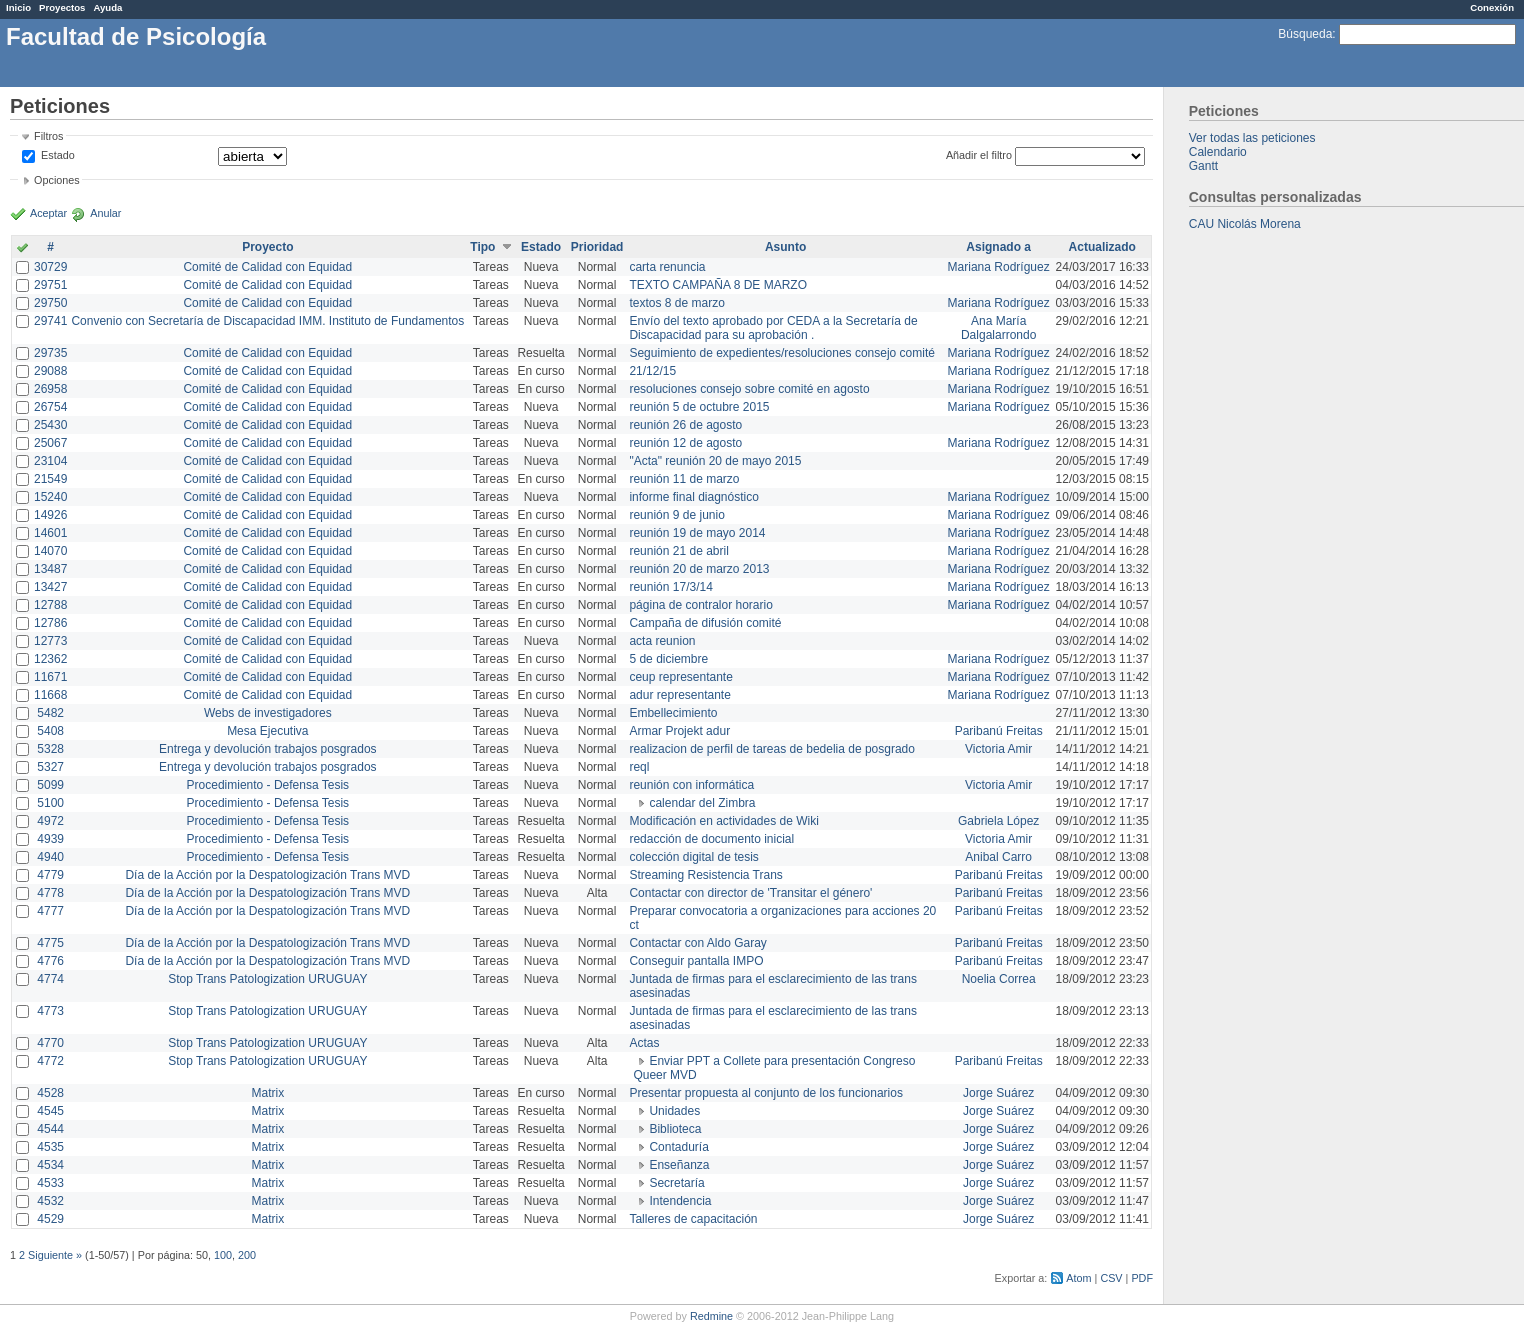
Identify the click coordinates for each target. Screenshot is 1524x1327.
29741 (50, 321)
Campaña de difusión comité (705, 623)
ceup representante (680, 677)
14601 (50, 533)
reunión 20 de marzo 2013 (699, 569)
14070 (50, 551)
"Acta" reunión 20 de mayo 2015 (715, 461)
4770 (50, 1043)
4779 (50, 875)
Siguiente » (55, 1255)
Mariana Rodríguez (999, 267)
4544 (50, 1129)
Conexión (1492, 7)
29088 (50, 371)
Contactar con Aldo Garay (697, 943)
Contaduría (678, 1147)
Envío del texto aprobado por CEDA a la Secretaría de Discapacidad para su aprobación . (773, 328)
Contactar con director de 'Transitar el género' (750, 893)
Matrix (267, 1093)
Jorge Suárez (998, 1093)
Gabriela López (998, 821)
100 (223, 1255)
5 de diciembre (668, 659)
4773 (50, 1011)
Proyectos (62, 7)
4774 (50, 979)
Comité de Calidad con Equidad (267, 267)
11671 (50, 677)
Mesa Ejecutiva (267, 731)
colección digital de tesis (693, 857)
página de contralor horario (700, 605)
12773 (50, 641)
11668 (50, 695)
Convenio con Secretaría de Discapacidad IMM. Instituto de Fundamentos (267, 321)
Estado (58, 155)
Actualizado (1102, 247)
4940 (50, 857)
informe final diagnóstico (693, 497)
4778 (50, 893)
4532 (50, 1201)
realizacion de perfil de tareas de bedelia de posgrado (772, 749)
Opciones (57, 180)
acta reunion (662, 641)
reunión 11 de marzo (684, 479)
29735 (50, 353)
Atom (1078, 1278)
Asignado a (998, 247)
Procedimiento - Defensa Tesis (268, 785)
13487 (50, 569)
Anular (105, 213)
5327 (50, 767)
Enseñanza (679, 1165)
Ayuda (107, 7)
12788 (50, 605)
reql (639, 767)
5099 (50, 785)
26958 (50, 389)
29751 (50, 285)
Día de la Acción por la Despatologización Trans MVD (267, 875)
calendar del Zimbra (702, 803)
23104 (50, 461)
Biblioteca (675, 1129)
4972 (50, 821)
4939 (50, 839)
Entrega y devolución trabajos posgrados (267, 749)
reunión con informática (691, 785)
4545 (50, 1111)
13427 (50, 587)
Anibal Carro (998, 857)
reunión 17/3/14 (670, 587)
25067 (50, 443)
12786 (50, 623)
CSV (1111, 1278)
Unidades (674, 1111)
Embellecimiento (673, 713)
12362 (50, 659)
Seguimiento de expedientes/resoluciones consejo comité (782, 353)
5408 (50, 731)
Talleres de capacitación (693, 1219)
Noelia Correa (999, 979)
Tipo (482, 247)
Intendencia (680, 1201)
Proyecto (267, 247)
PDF (1142, 1278)
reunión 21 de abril (678, 551)
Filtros (48, 136)
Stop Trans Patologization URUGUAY (267, 979)
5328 (50, 749)
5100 (50, 803)
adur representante (679, 695)
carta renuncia (667, 267)
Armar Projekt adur (679, 731)
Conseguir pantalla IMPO (696, 961)
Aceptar (48, 213)
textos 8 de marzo (676, 303)
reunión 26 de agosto (685, 425)
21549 (50, 479)
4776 (50, 961)
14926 (50, 515)
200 (247, 1255)
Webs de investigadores (268, 713)
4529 (50, 1219)
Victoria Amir (998, 749)
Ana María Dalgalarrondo (998, 328)
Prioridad (597, 247)
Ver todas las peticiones (1252, 138)
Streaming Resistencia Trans (705, 875)
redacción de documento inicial (711, 839)
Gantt (1203, 166)
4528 (50, 1093)
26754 (50, 407)
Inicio (18, 7)
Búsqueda (1305, 34)
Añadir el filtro (979, 155)
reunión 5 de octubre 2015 (699, 407)
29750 (50, 303)
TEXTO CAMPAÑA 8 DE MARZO (718, 285)
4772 (50, 1061)
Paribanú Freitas (999, 731)
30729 (50, 267)
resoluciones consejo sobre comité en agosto (749, 389)
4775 (50, 943)
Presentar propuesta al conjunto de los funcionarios (766, 1093)
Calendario (1218, 152)
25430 (50, 425)
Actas (644, 1043)
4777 (50, 911)
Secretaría (676, 1183)
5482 (50, 713)
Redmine (711, 1316)
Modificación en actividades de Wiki (723, 821)
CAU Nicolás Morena (1245, 224)
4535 (50, 1147)
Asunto (785, 247)
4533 (50, 1183)
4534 (50, 1165)
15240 (50, 497)
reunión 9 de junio (676, 515)
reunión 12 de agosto (685, 443)
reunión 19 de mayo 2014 (697, 533)
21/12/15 (652, 371)
